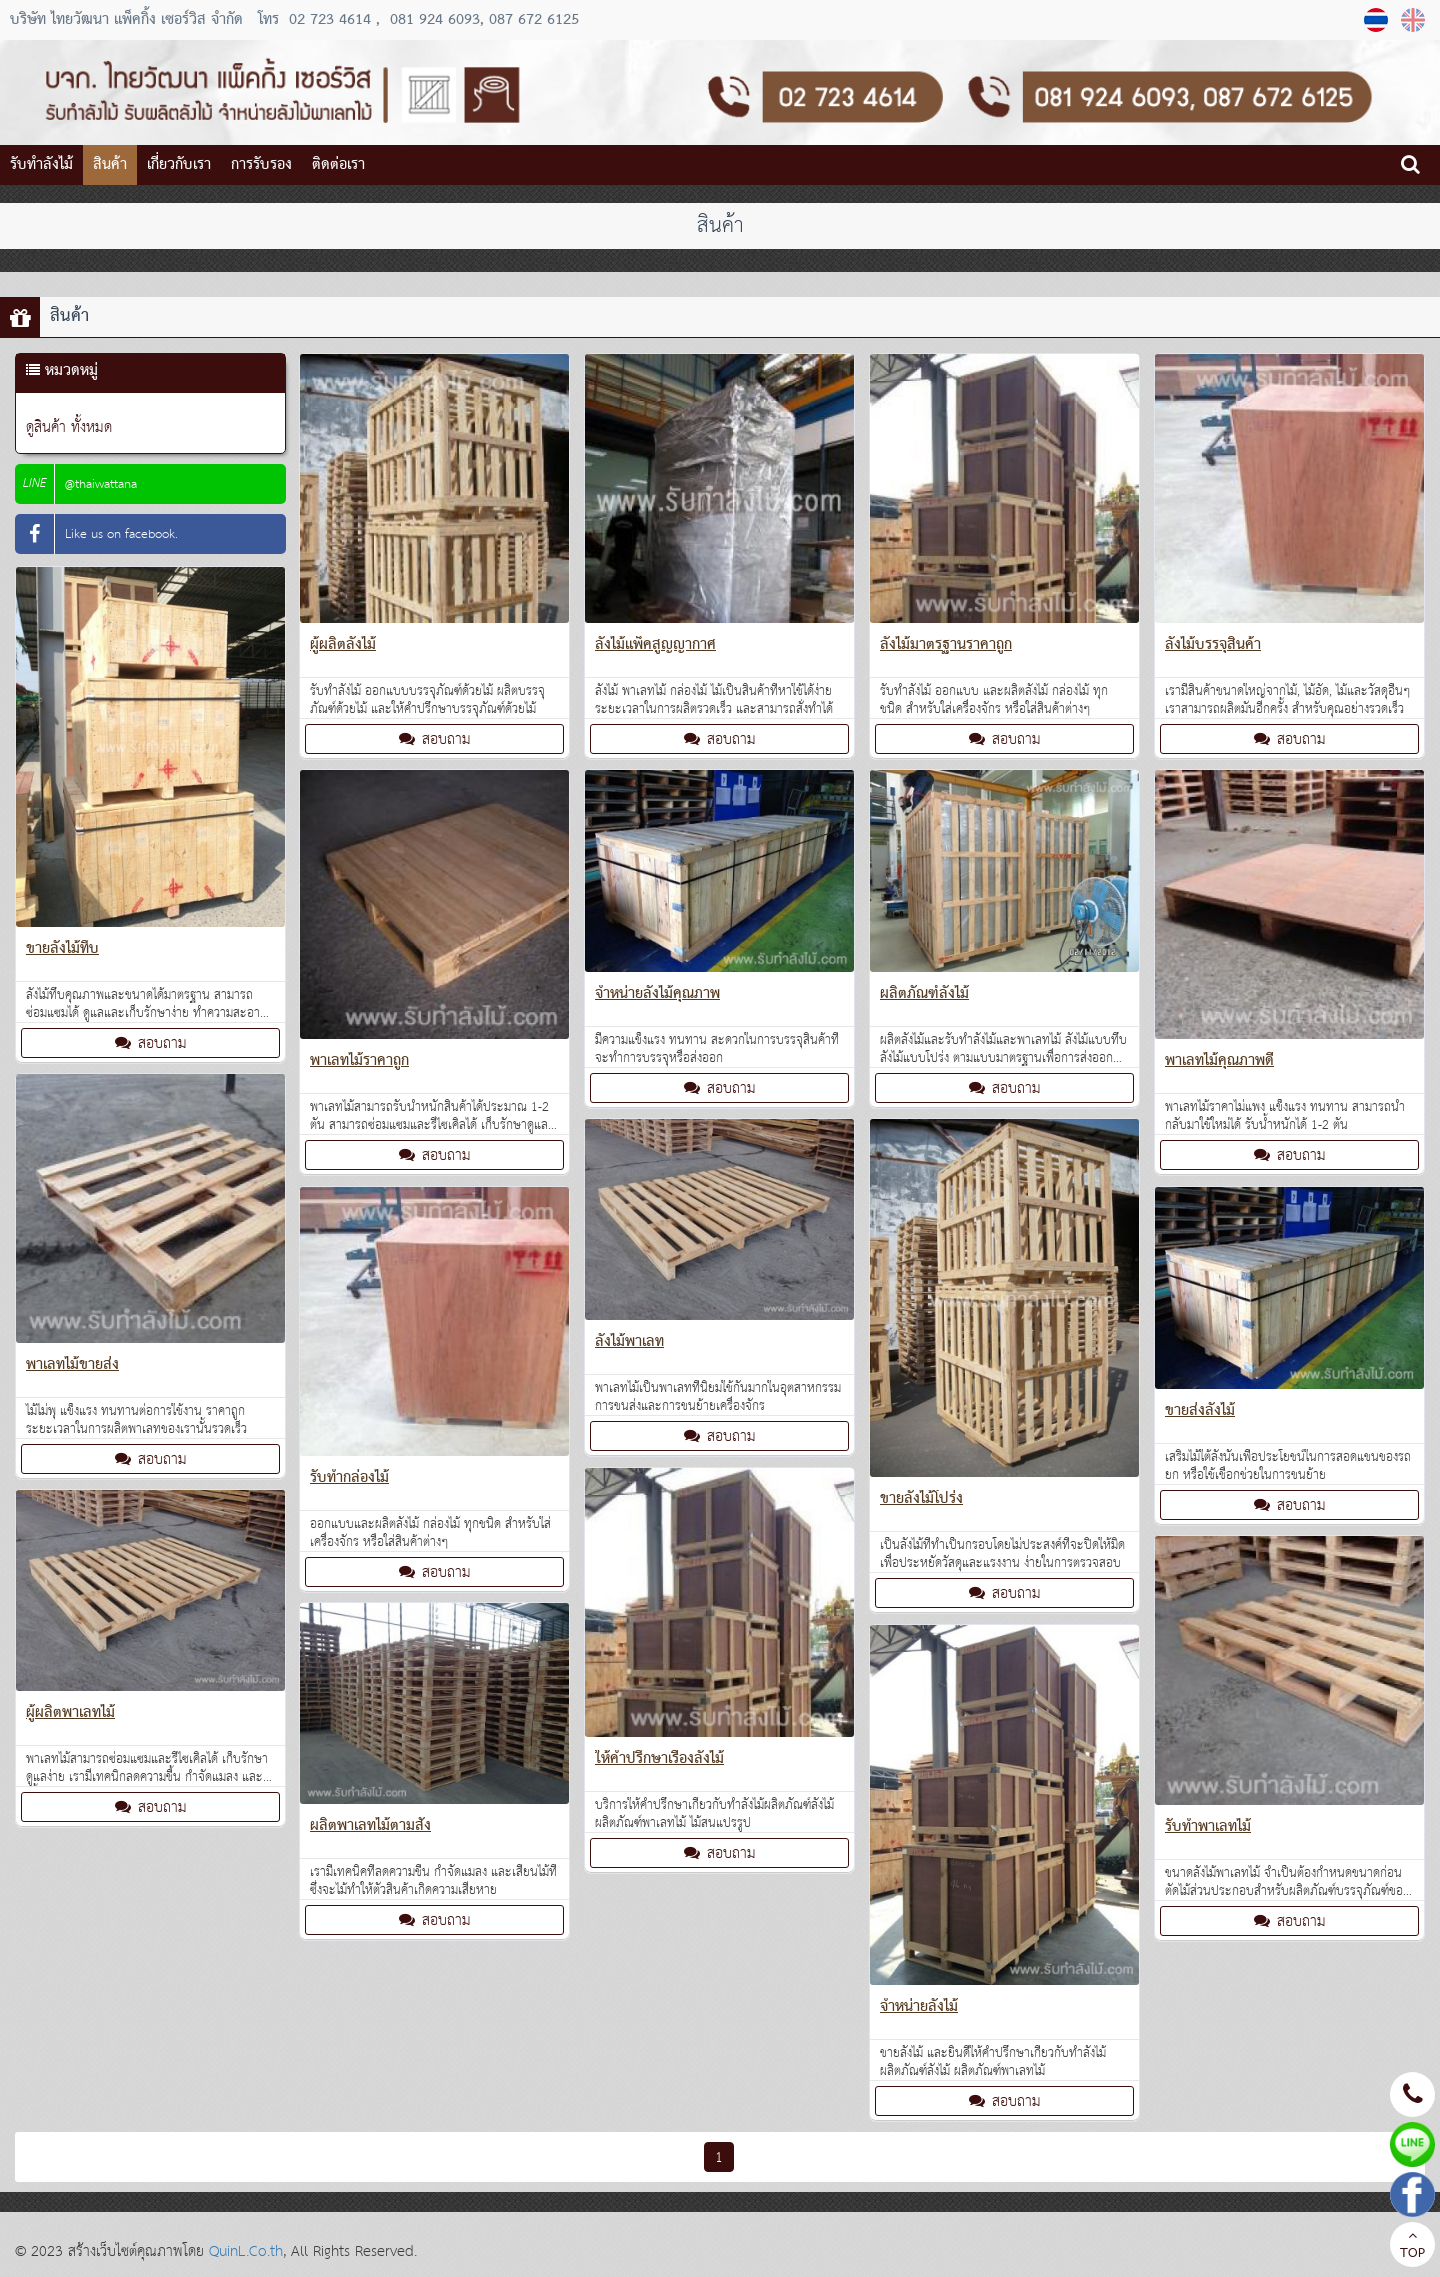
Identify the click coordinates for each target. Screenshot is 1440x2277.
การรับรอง (261, 165)
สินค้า (110, 165)
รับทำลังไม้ (41, 165)
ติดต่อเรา (338, 165)
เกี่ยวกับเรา (179, 165)
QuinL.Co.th (246, 2251)
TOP (1412, 2247)
